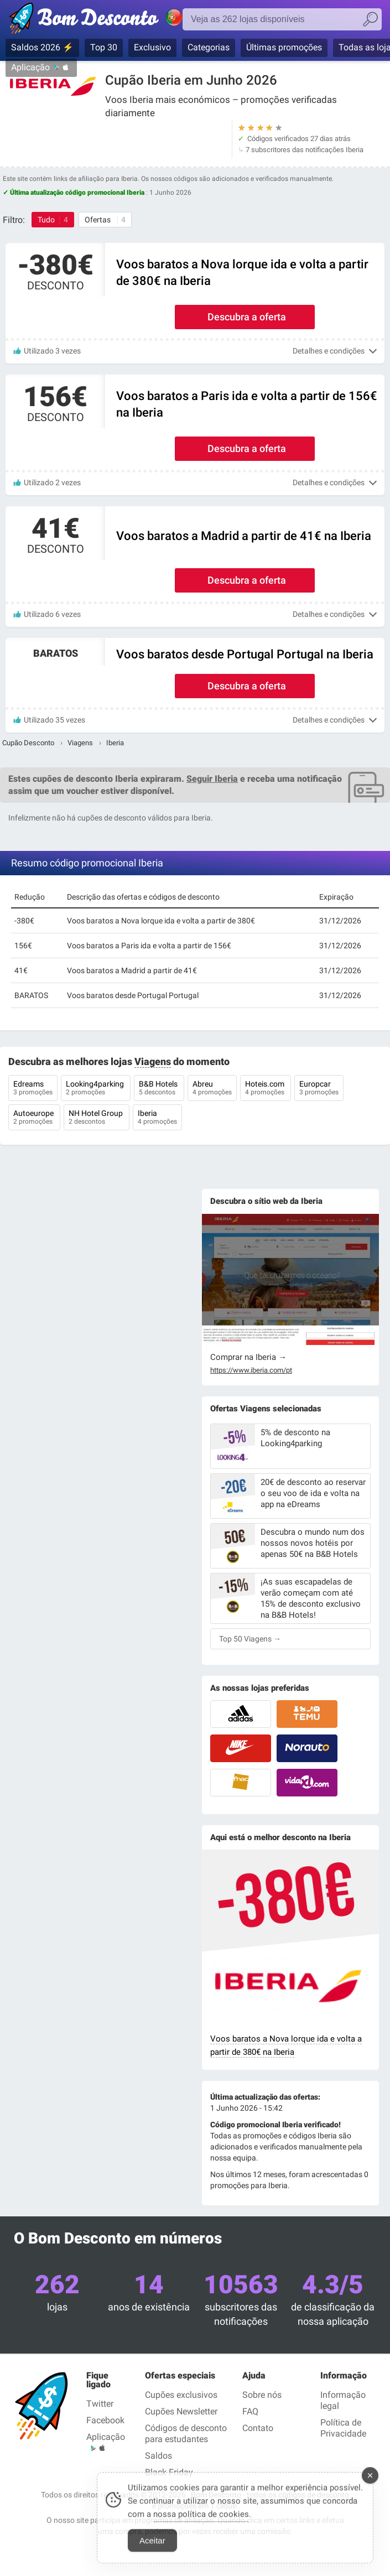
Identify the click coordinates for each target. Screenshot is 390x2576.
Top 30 (103, 47)
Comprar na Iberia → (248, 1357)
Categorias (209, 47)
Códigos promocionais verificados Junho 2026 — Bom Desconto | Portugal (107, 20)
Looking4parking (96, 1088)
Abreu (212, 1088)
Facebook (105, 2420)
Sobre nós (262, 2395)
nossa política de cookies (201, 2521)
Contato (257, 2428)
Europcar (319, 1088)
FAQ (250, 2411)
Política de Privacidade (343, 2428)
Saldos (158, 2455)
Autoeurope (34, 1118)
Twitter (99, 2403)
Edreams (33, 1088)
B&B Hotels (159, 1088)
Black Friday (169, 2472)
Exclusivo (152, 47)
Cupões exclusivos (181, 2395)
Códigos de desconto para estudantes (186, 2433)
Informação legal (343, 2400)
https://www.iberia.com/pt (251, 1370)
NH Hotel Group (96, 1118)
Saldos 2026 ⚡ (42, 47)
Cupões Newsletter (181, 2411)
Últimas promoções (284, 47)
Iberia (157, 1118)
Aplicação (30, 67)
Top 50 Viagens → (250, 1638)
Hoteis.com (265, 1088)
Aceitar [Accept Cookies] (152, 2547)
